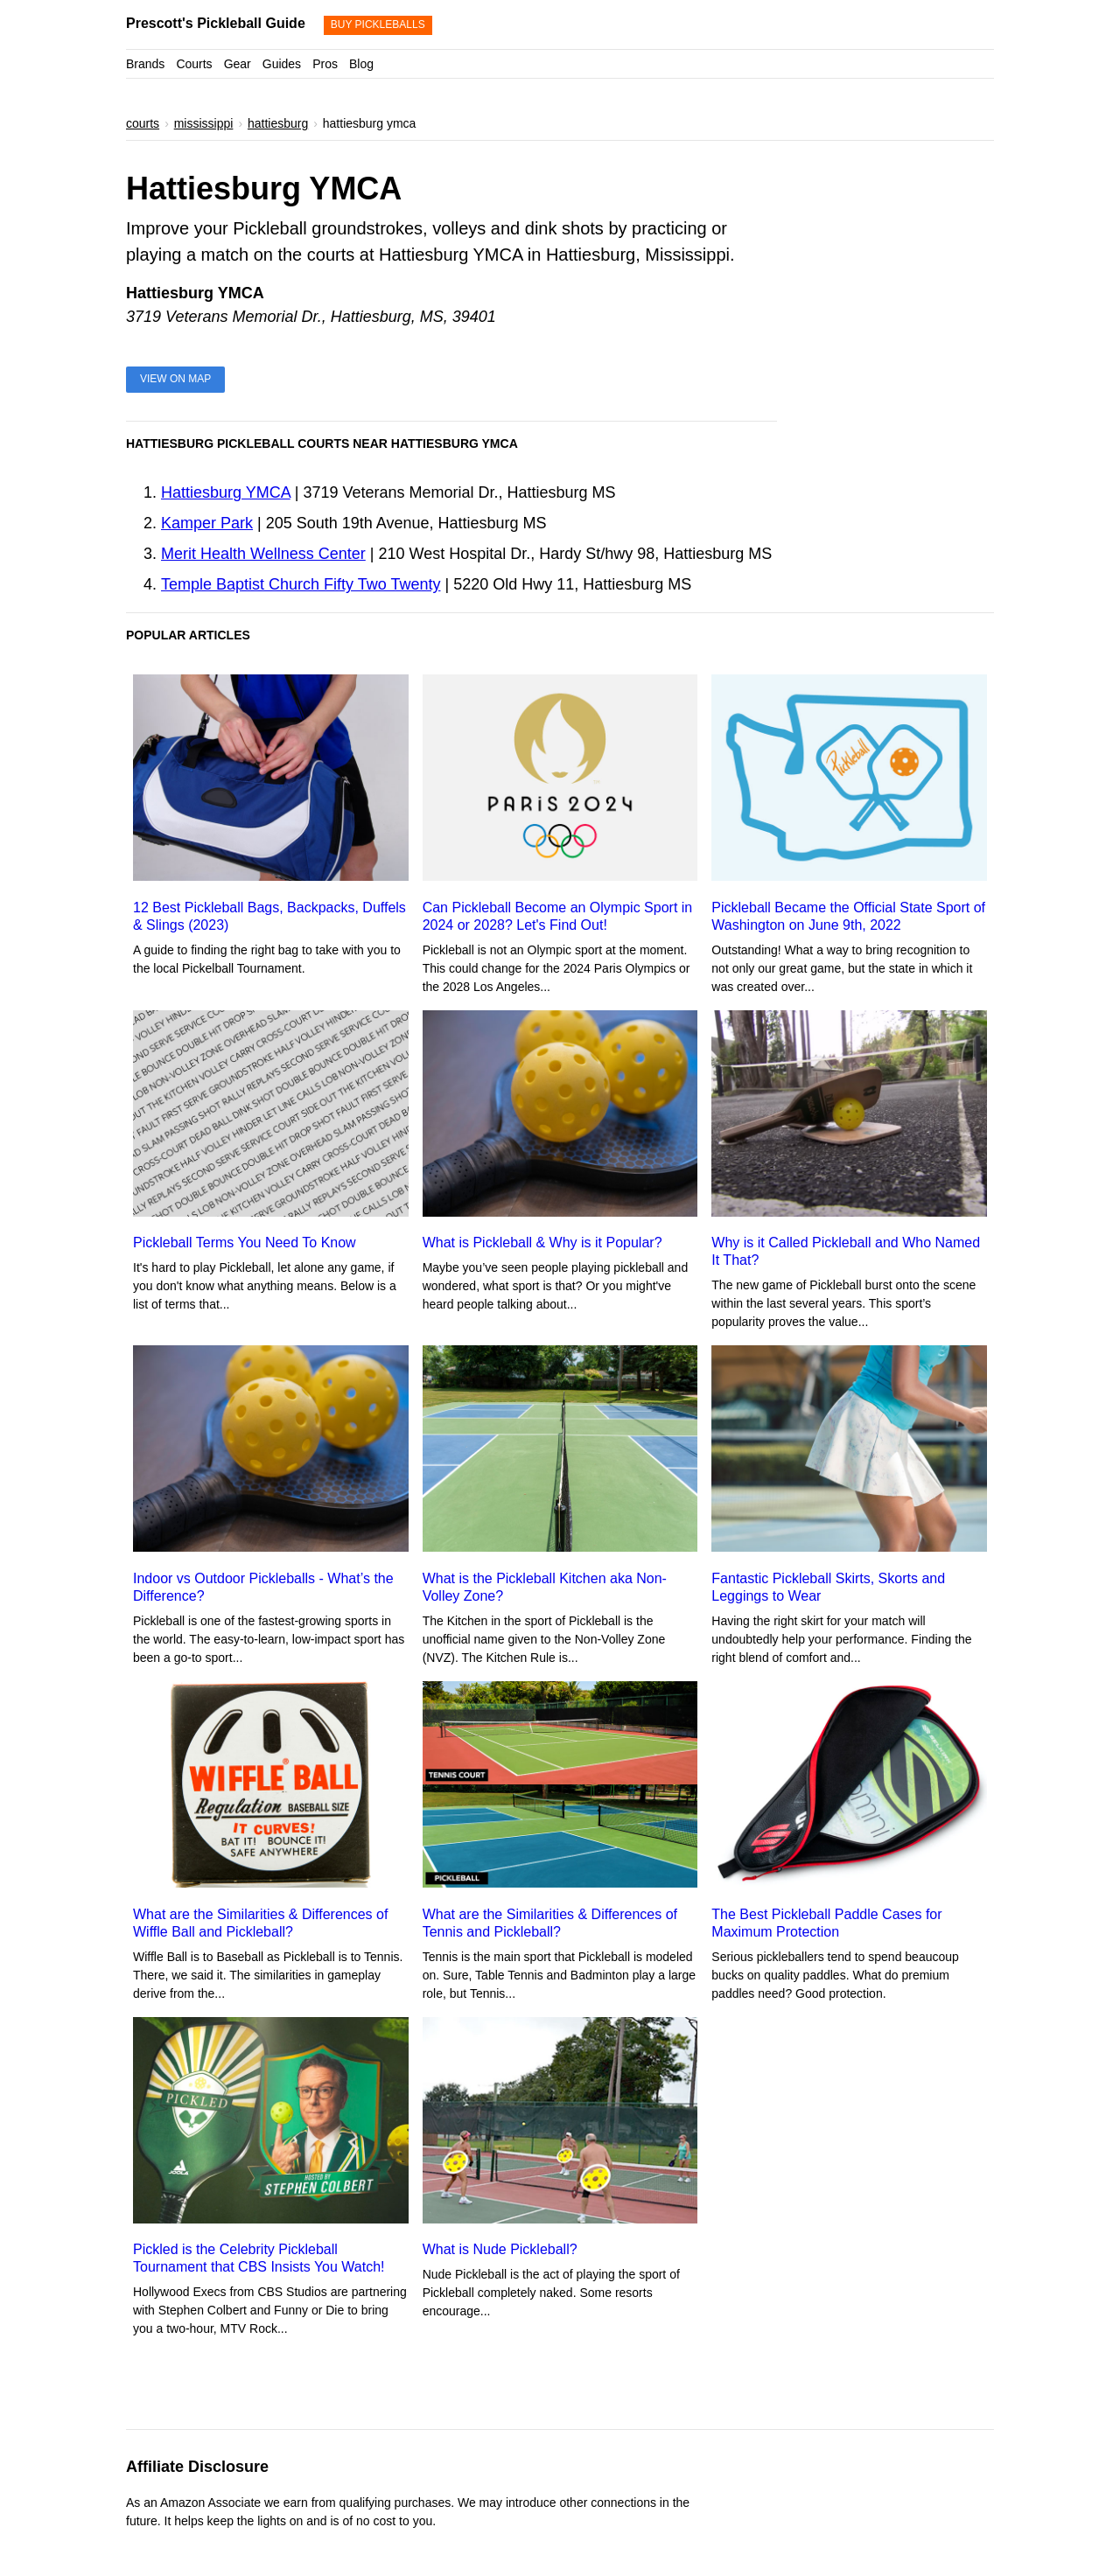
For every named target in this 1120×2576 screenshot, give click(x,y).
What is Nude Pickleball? (500, 2249)
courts (142, 123)
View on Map (175, 379)
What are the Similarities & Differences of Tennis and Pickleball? (550, 1923)
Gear (237, 64)
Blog (361, 64)
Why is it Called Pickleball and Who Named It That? (845, 1251)
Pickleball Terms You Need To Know (244, 1242)
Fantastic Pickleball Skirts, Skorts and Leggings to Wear (828, 1587)
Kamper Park (207, 523)
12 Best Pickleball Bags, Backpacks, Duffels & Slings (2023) (269, 916)
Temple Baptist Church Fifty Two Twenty (300, 584)
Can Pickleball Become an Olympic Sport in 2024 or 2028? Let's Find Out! (558, 916)
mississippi (204, 123)
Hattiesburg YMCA (225, 492)
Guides (281, 64)
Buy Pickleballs (378, 24)
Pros (325, 64)
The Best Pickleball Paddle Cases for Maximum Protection (826, 1923)
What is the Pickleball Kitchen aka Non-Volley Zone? (545, 1587)
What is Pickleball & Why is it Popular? (542, 1242)
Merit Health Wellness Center (263, 553)
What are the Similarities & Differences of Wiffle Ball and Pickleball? (260, 1923)
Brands (145, 64)
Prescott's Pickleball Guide (215, 23)
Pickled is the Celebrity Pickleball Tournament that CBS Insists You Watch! (259, 2258)
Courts (194, 64)
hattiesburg (278, 123)
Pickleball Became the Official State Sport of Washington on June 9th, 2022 (848, 916)
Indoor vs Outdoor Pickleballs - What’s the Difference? (263, 1587)
